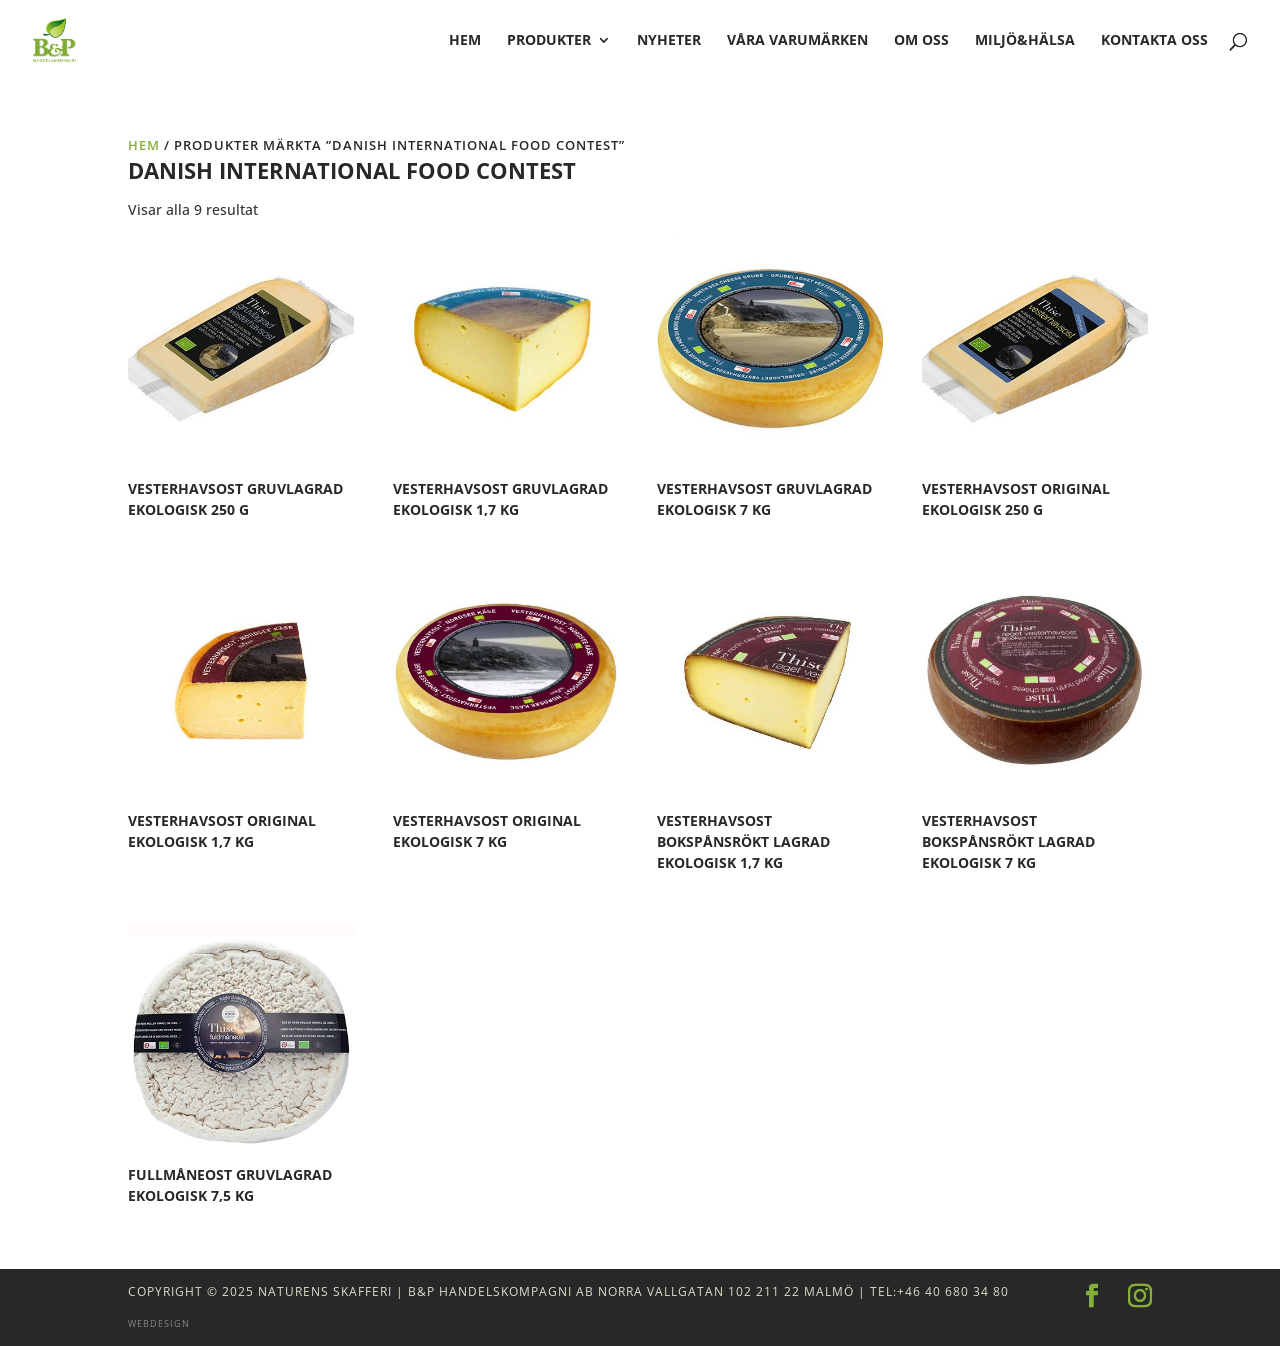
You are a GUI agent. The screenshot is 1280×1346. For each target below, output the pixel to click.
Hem (144, 145)
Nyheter (669, 41)
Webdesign (159, 1323)
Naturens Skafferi (325, 1291)
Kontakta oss (1154, 41)
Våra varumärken (797, 41)
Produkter (549, 41)
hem (465, 41)
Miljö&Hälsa (1025, 41)
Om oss (921, 41)
